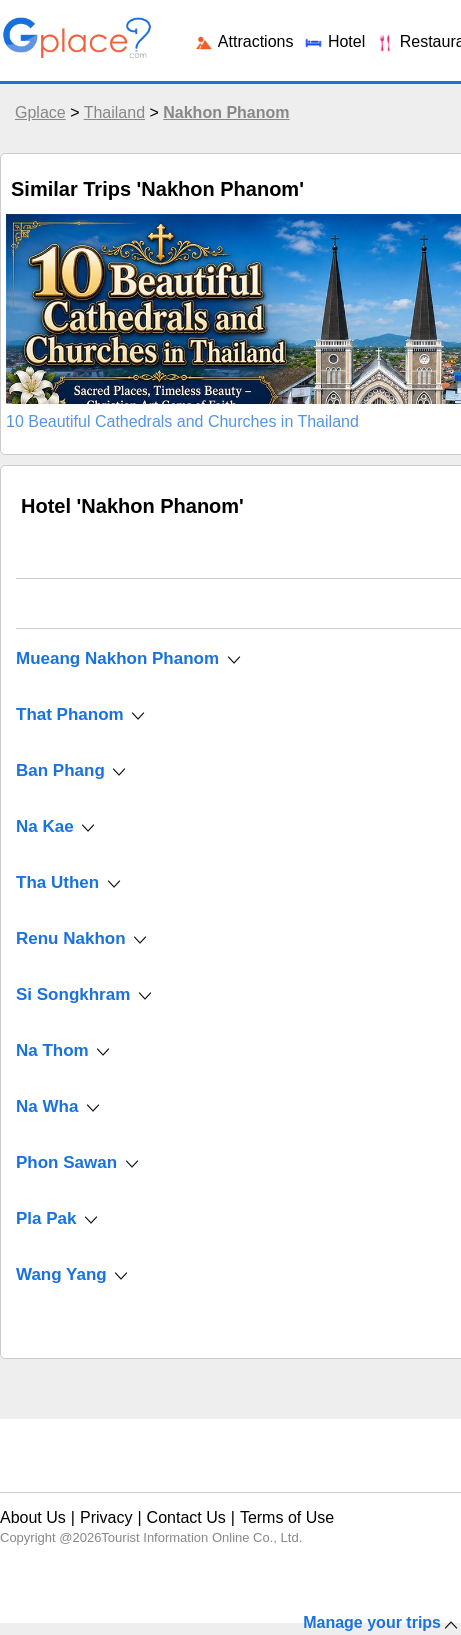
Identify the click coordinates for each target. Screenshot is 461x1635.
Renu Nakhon (71, 938)
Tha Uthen (57, 882)
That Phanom (72, 714)
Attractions (243, 41)
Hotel (334, 41)
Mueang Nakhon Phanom (117, 658)
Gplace (40, 112)
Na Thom (52, 1050)
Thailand (114, 112)
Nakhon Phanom (226, 112)
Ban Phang (60, 770)
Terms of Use (287, 1517)
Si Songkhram (73, 994)
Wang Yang (61, 1274)
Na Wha (47, 1106)
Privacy (106, 1517)
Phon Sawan (66, 1162)
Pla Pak (46, 1218)
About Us (33, 1517)
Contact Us (186, 1517)
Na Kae (45, 826)
